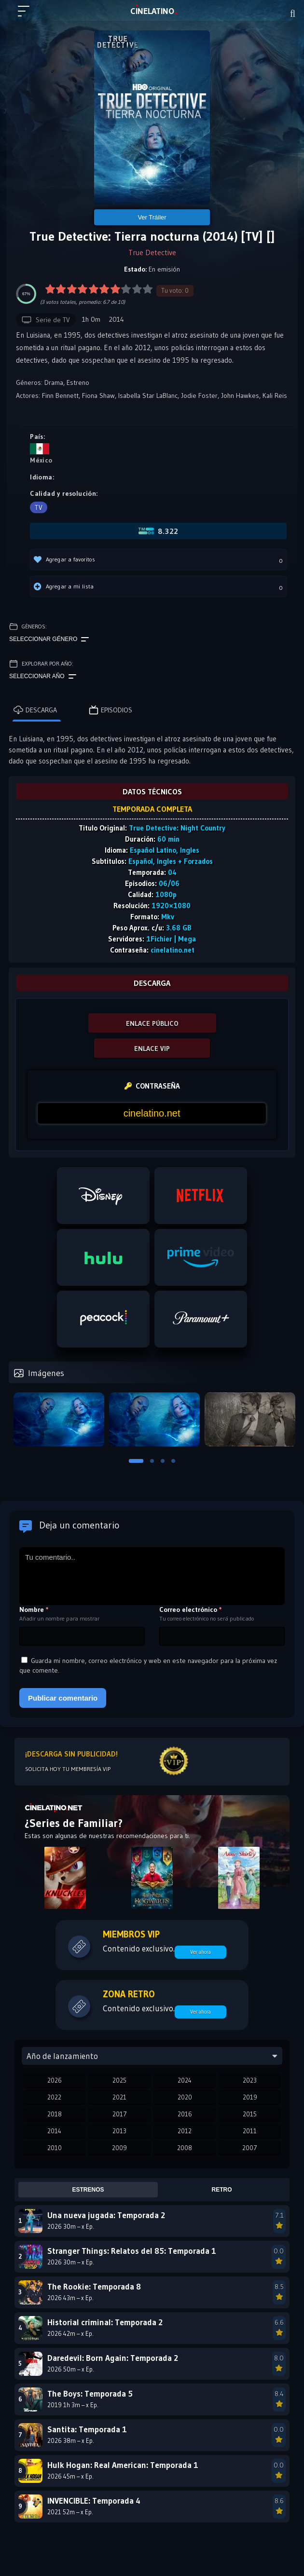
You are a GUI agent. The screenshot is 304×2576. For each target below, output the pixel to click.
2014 (54, 2131)
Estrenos (88, 2189)
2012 (185, 2131)
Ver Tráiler (152, 217)
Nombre (34, 1609)
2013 (119, 2131)
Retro (222, 2189)
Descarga (35, 710)
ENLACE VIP (152, 1048)
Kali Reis (275, 395)
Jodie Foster (199, 395)
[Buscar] (292, 13)
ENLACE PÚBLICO (152, 1023)
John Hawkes (240, 395)
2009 (119, 2148)
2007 (249, 2148)
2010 (54, 2148)
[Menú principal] (27, 15)
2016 (185, 2114)
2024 (185, 2080)
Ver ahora (200, 1952)
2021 (119, 2097)
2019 (250, 2097)
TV (38, 507)
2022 (54, 2097)
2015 (250, 2114)
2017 (119, 2114)
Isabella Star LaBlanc (148, 395)
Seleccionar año (42, 677)
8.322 (158, 531)
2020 (185, 2097)
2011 (250, 2131)
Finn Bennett (60, 395)
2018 (54, 2114)
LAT (152, 11)
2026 (54, 2080)
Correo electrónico (190, 1609)
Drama (53, 382)
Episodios (110, 710)
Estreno (78, 382)
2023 (250, 2080)
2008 (184, 2148)
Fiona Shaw (98, 395)
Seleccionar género (49, 639)
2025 (119, 2080)
